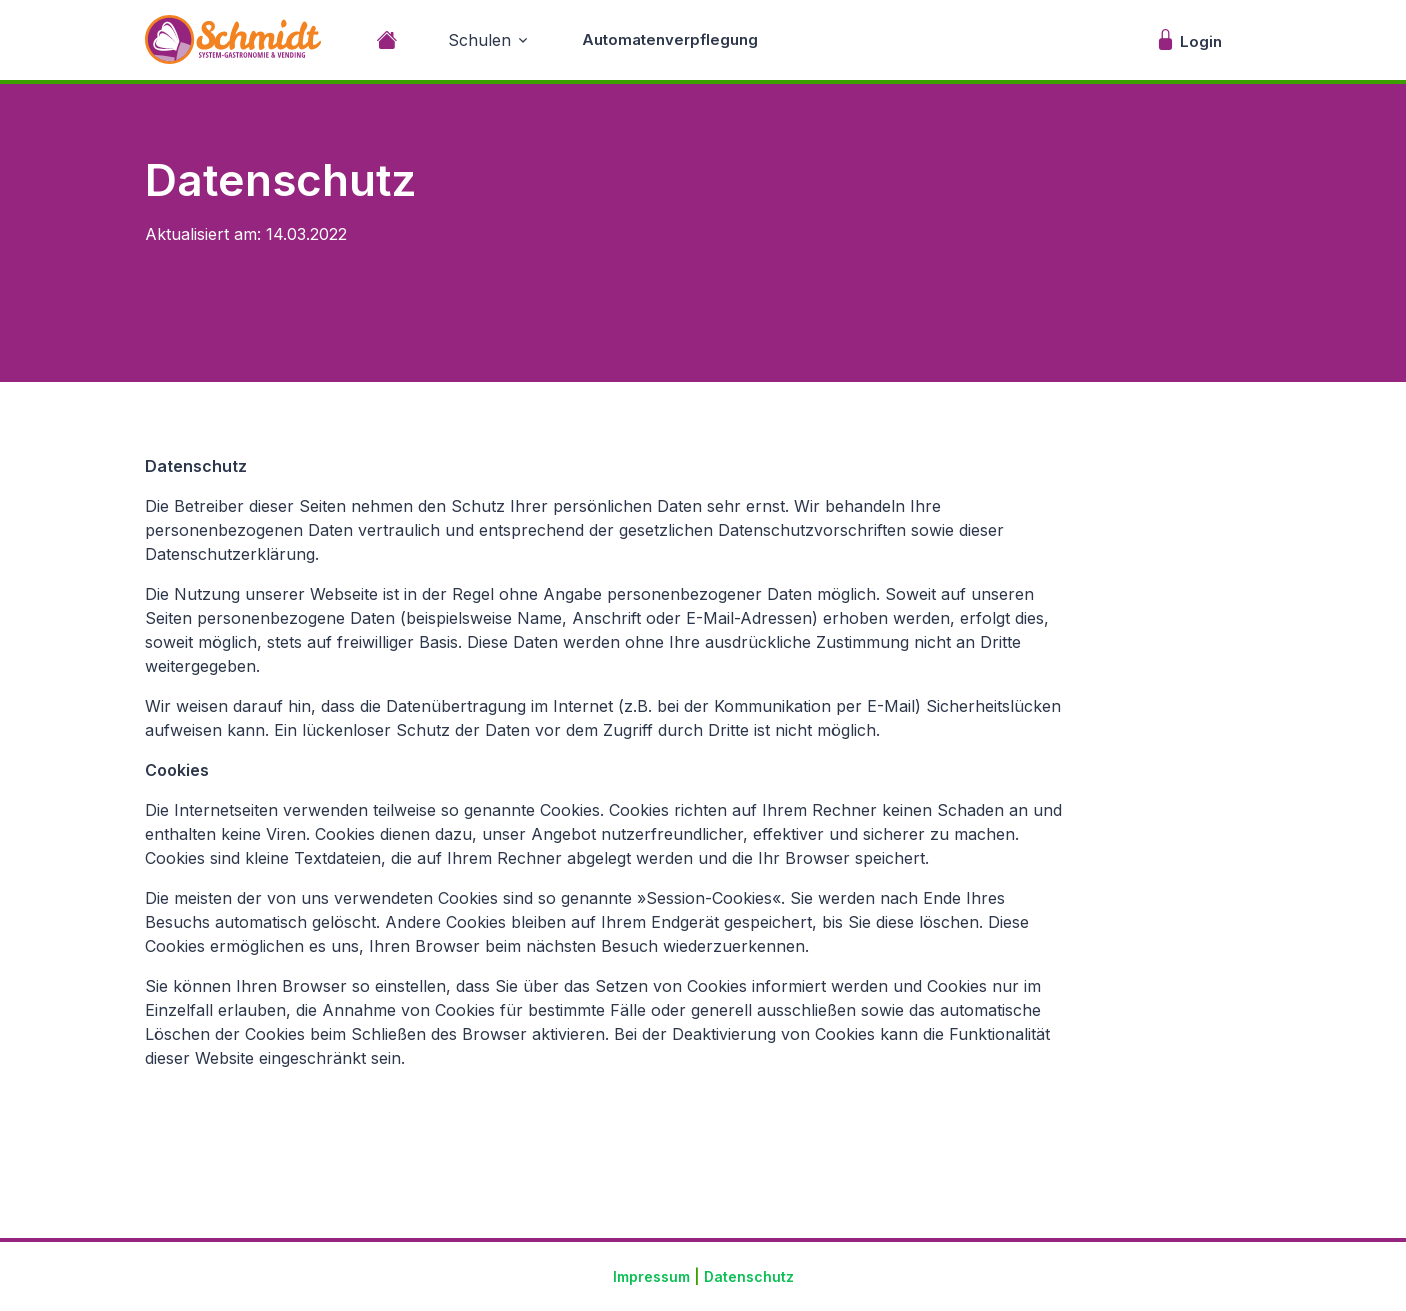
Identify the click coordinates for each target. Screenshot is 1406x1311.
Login (1188, 39)
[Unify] (233, 39)
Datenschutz (749, 1276)
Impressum (651, 1276)
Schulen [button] (479, 40)
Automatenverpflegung (670, 39)
